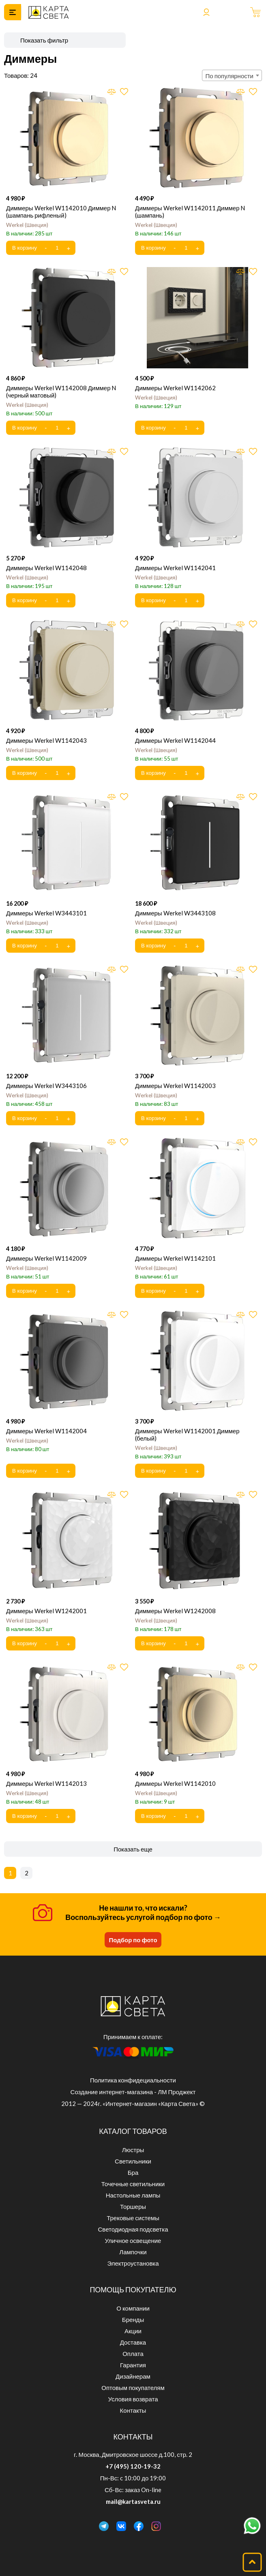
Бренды (133, 2319)
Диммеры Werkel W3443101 (46, 913)
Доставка (133, 2342)
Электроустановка (133, 2263)
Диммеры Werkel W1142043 (46, 740)
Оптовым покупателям (132, 2387)
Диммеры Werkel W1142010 (175, 1783)
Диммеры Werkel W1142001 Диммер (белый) (187, 1434)
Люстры (133, 2149)
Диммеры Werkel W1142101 (175, 1258)
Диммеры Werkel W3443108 (175, 913)
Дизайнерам (133, 2376)
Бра (133, 2172)
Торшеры (133, 2206)
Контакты (133, 2410)
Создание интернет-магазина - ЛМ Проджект (133, 2091)
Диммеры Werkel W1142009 (46, 1258)
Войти (206, 12)
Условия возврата (133, 2399)
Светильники (133, 2161)
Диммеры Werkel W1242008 (175, 1610)
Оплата (133, 2353)
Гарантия (133, 2365)
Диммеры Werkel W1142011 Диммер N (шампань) (190, 211)
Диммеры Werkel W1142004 (46, 1430)
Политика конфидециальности (133, 2080)
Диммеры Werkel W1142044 (175, 740)
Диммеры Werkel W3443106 (46, 1085)
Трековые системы (133, 2217)
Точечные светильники (133, 2183)
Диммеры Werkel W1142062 (175, 387)
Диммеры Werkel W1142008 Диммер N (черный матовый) (61, 391)
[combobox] (232, 75)
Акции (133, 2330)
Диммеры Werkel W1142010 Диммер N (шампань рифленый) (61, 211)
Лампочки (132, 2251)
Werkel (27, 225)
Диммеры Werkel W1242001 (46, 1610)
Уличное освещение (133, 2240)
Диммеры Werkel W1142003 (175, 1085)
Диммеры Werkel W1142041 (175, 567)
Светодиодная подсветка (133, 2229)
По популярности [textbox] (229, 75)
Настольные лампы (133, 2195)
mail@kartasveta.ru (133, 2501)
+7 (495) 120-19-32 (133, 2466)
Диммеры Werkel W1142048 (46, 567)
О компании (133, 2308)
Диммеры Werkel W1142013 (46, 1783)
